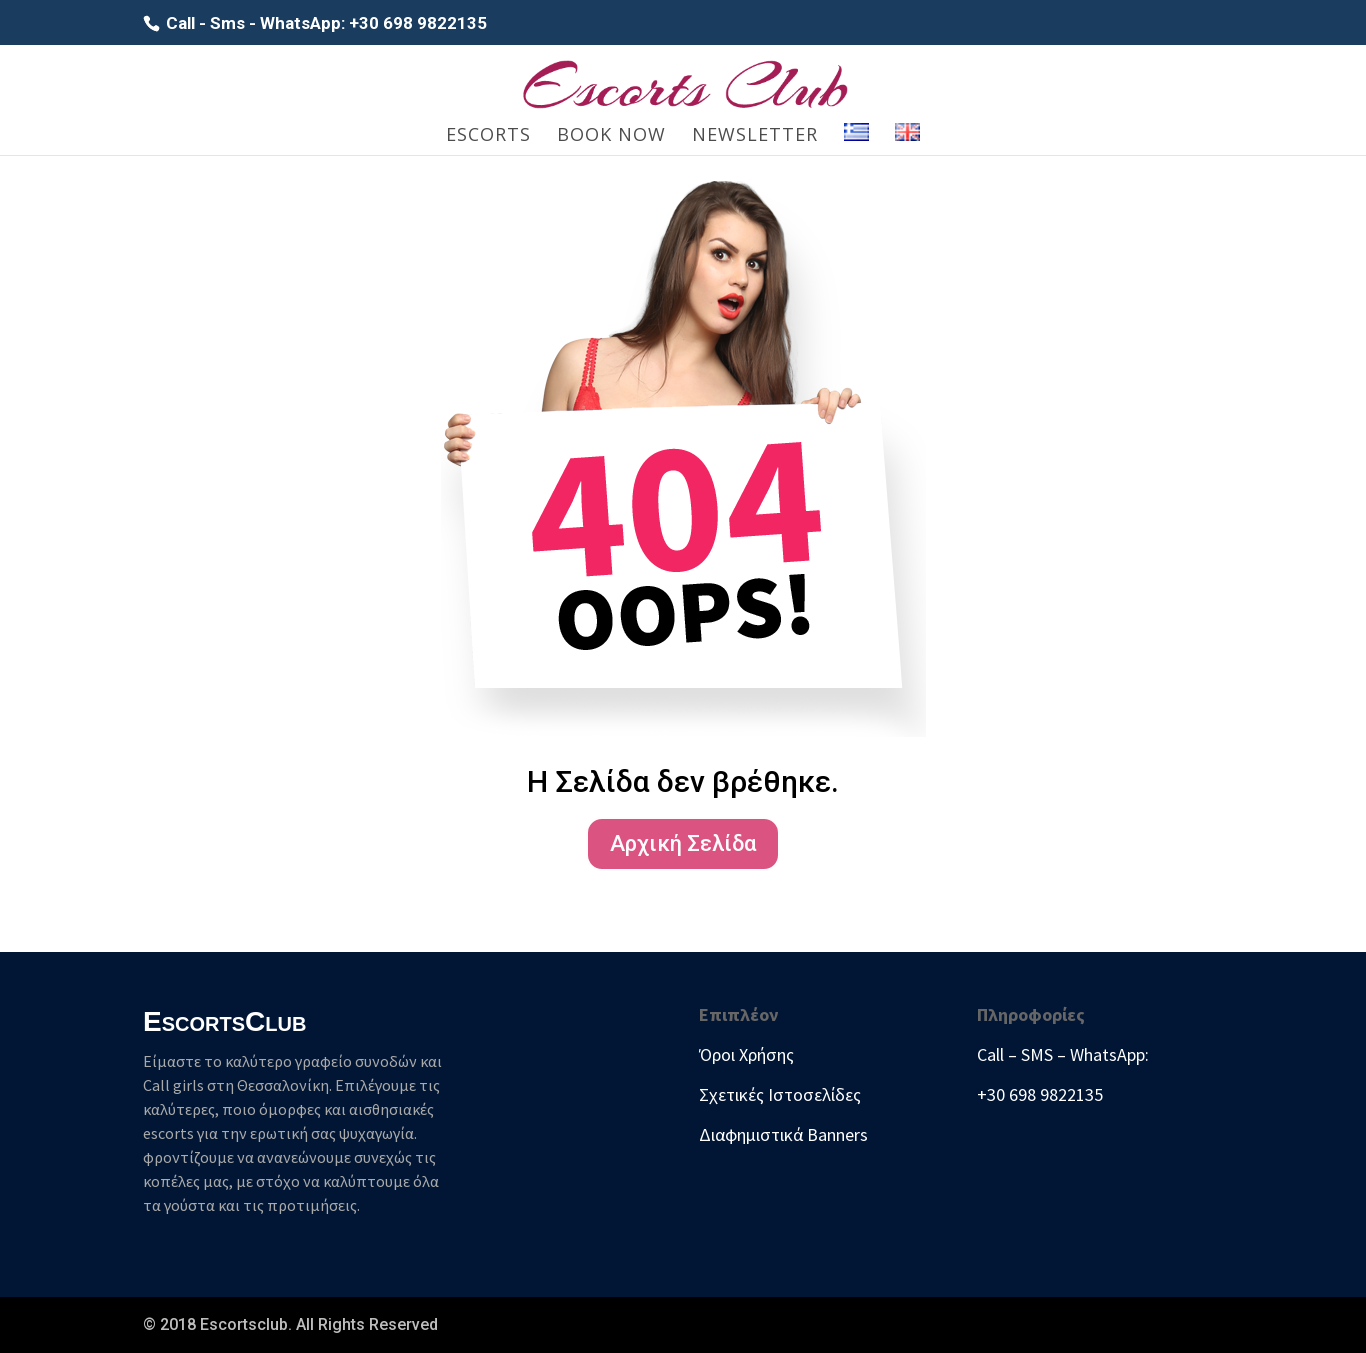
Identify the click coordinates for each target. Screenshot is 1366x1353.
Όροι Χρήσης (746, 1054)
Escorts (488, 136)
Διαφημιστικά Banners (783, 1134)
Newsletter (755, 136)
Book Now (611, 136)
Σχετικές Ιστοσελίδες (780, 1094)
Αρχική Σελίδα (683, 843)
